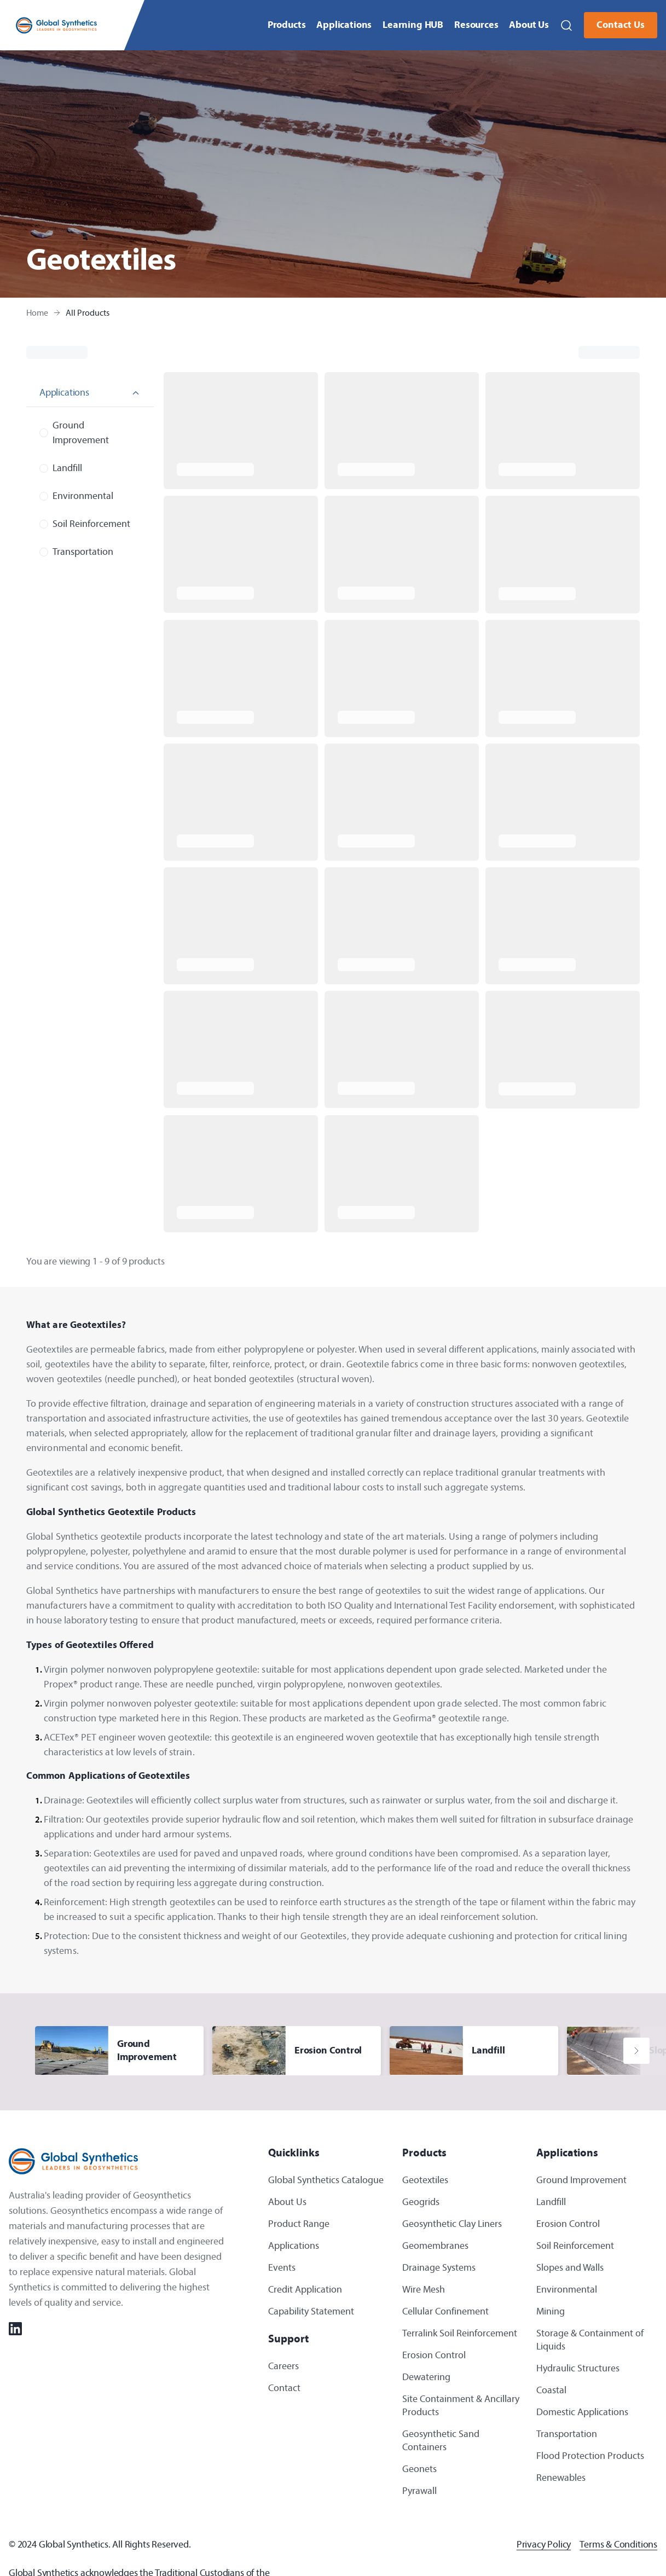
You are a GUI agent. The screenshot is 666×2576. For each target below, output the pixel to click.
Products (287, 25)
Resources (476, 25)
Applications (344, 25)
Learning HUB (413, 25)
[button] (566, 25)
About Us (529, 25)
